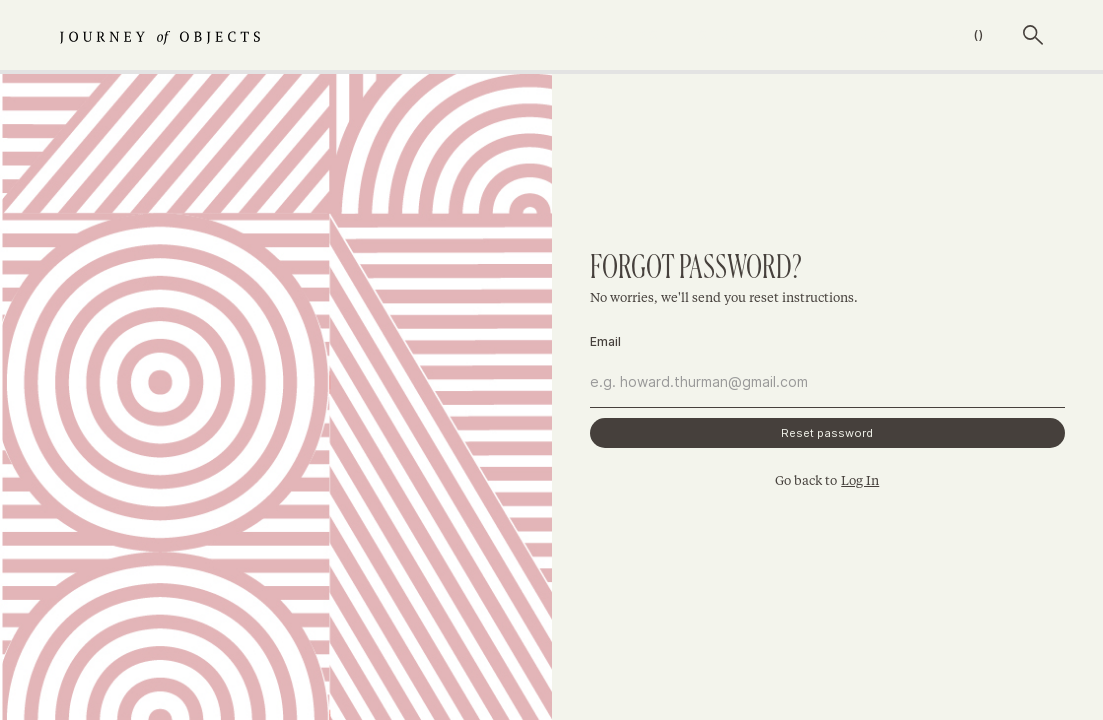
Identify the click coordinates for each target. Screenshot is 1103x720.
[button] (955, 35)
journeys (620, 35)
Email (605, 341)
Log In (860, 481)
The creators (833, 35)
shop (718, 35)
